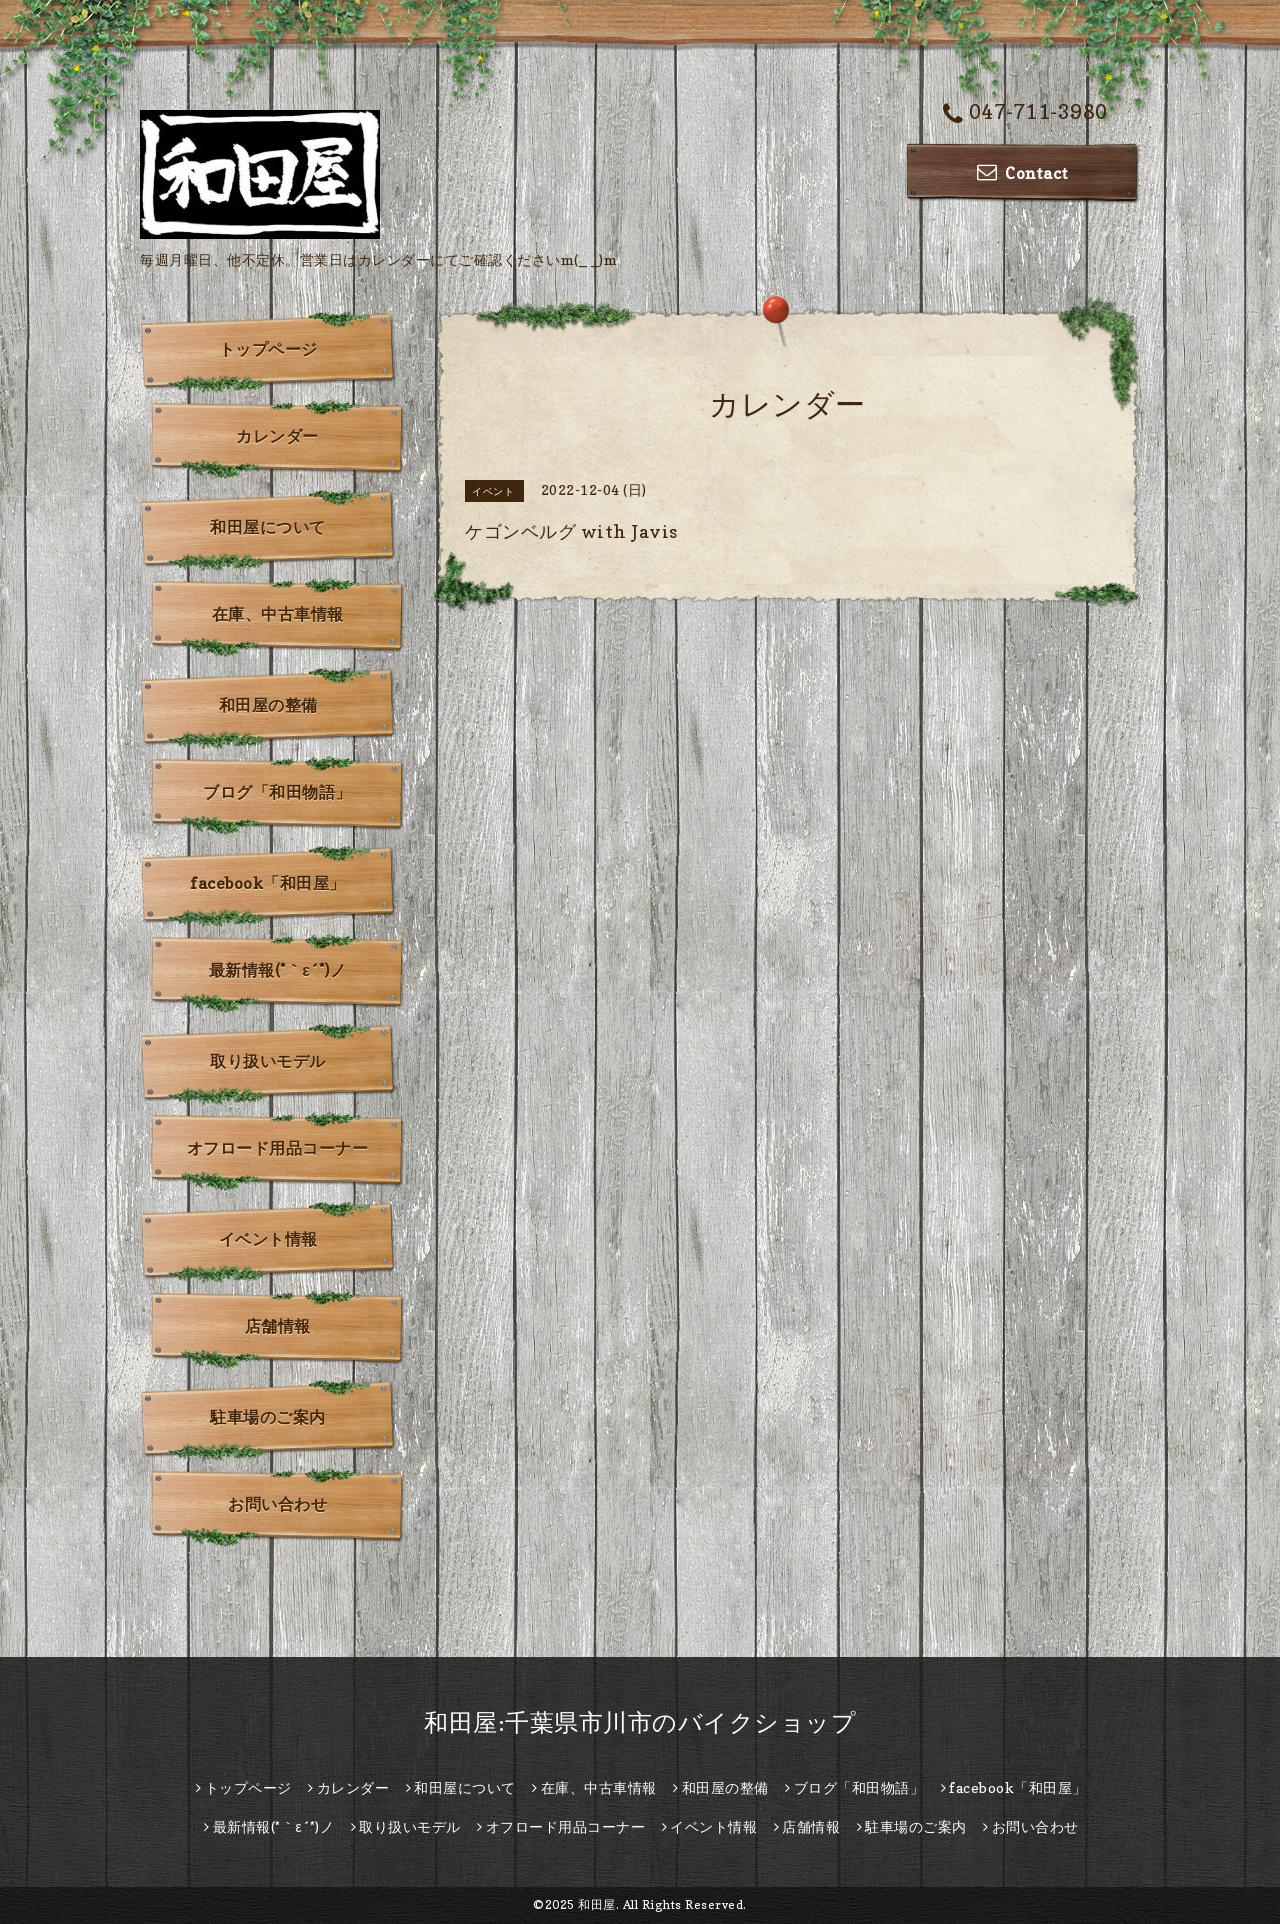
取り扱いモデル (268, 1061)
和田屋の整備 (268, 705)
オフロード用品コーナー (278, 1148)
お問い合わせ (277, 1504)
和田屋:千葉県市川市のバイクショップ (640, 1722)
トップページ (268, 349)
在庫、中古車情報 (278, 614)
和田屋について (268, 527)
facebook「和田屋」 (268, 883)
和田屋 (597, 1904)
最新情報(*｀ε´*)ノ (278, 970)
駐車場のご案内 (268, 1417)
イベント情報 (268, 1239)
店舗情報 (278, 1326)
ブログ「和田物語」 (277, 792)
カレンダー (277, 436)
